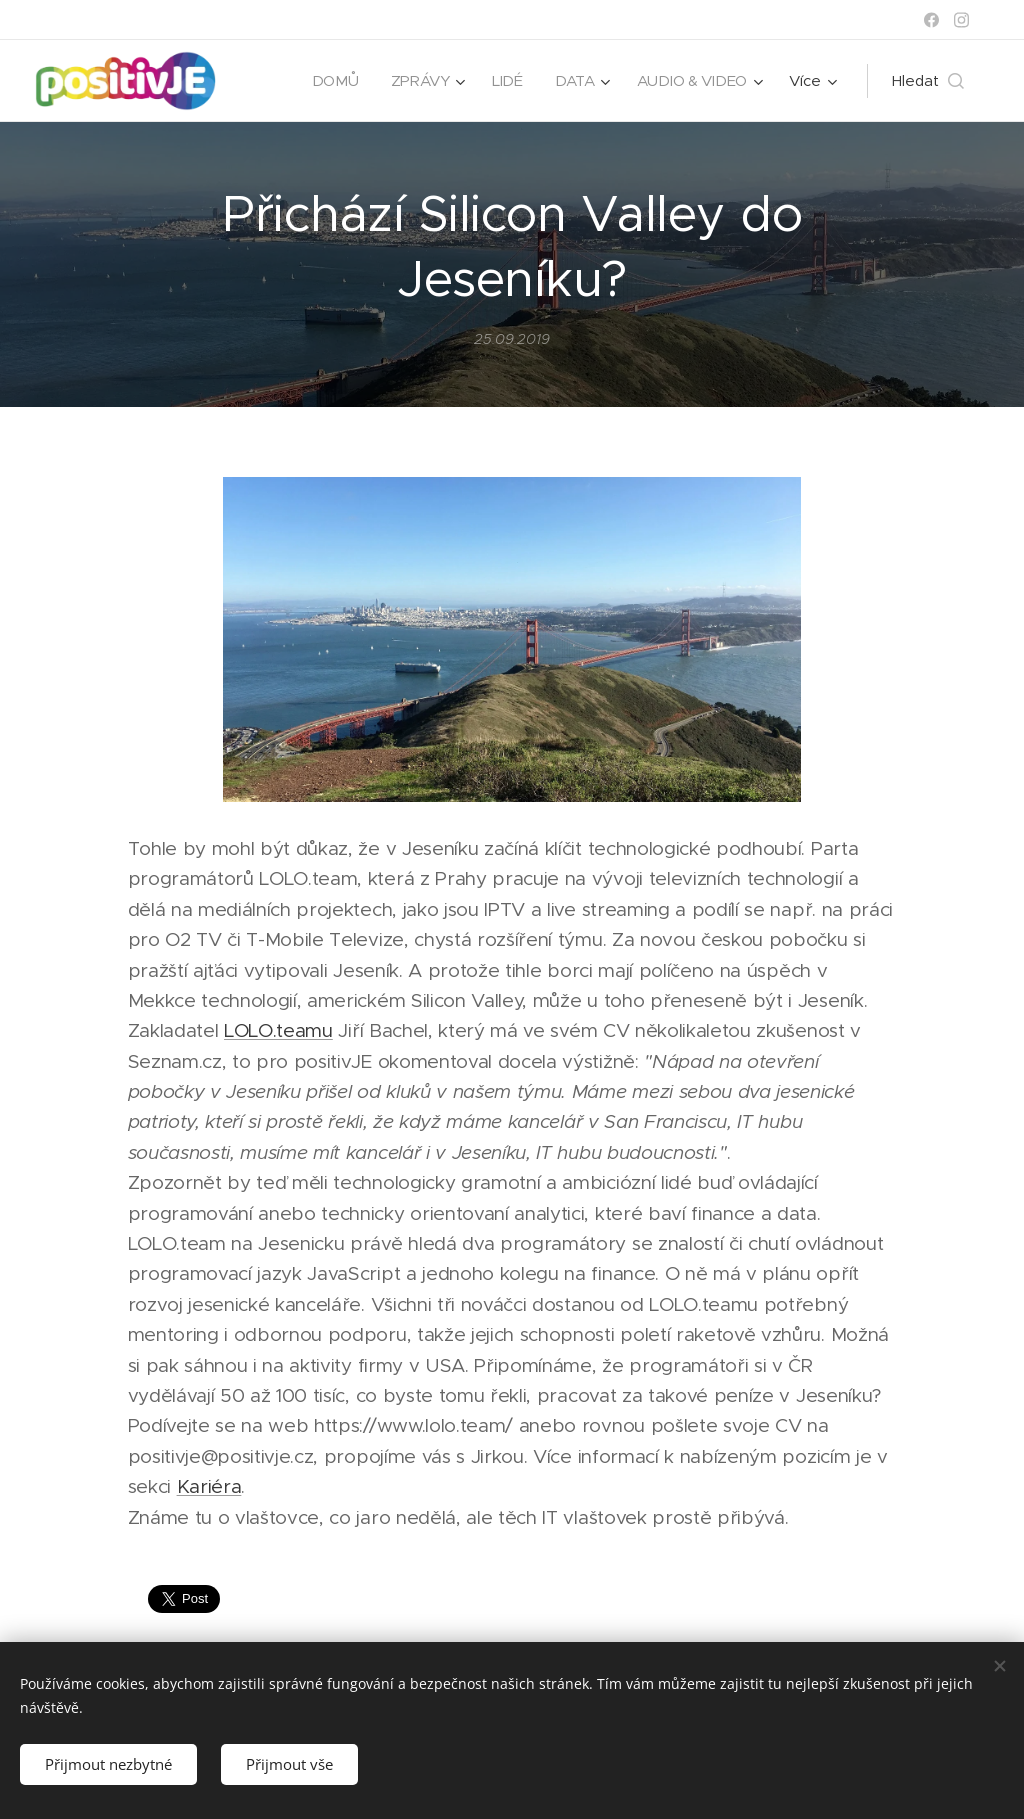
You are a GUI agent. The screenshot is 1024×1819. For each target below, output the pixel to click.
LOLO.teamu (278, 1031)
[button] (928, 81)
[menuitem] (332, 81)
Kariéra (209, 1486)
